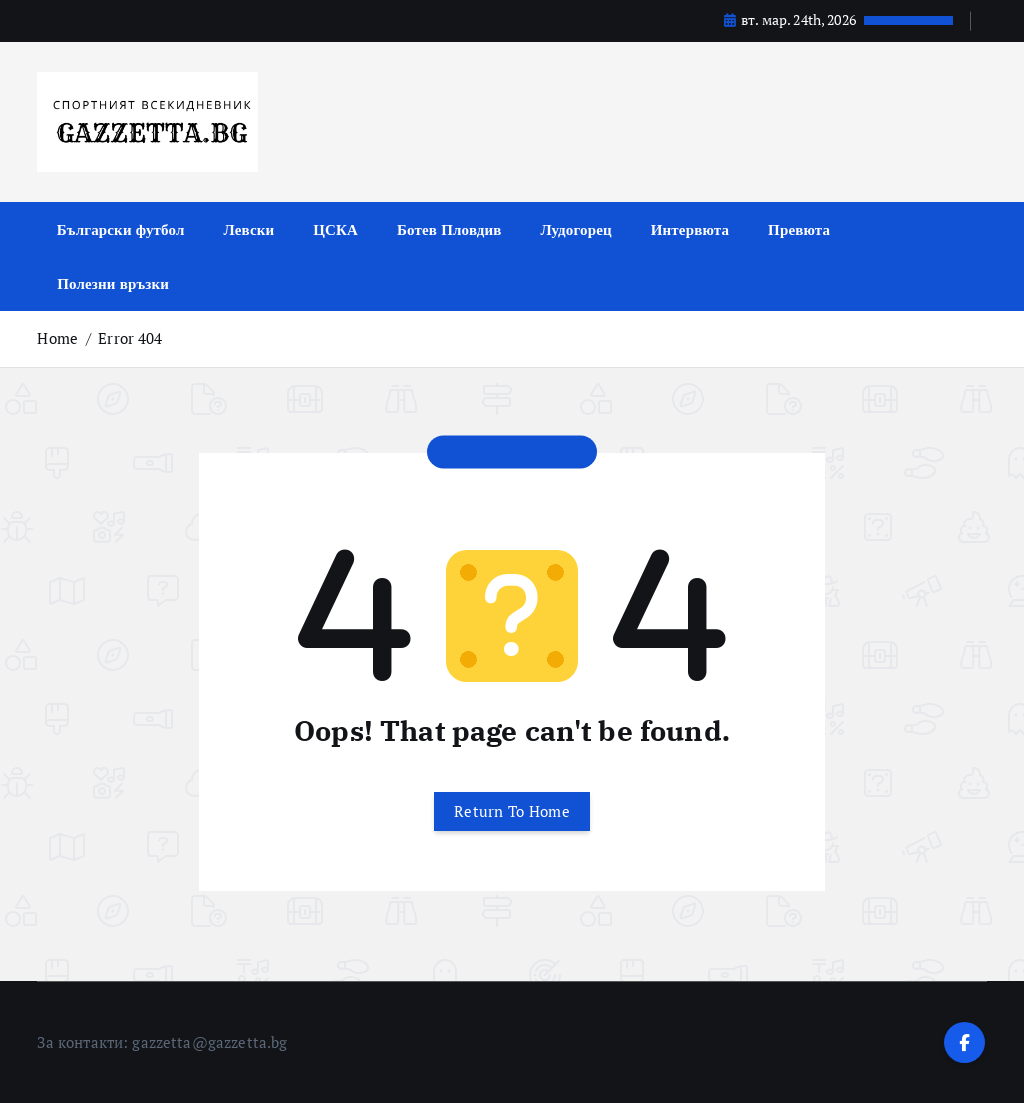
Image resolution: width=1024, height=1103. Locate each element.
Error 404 (130, 338)
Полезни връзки (113, 283)
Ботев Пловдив (449, 229)
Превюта (799, 229)
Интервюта (690, 229)
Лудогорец (575, 229)
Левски (249, 229)
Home (57, 338)
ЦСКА (335, 229)
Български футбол (121, 229)
